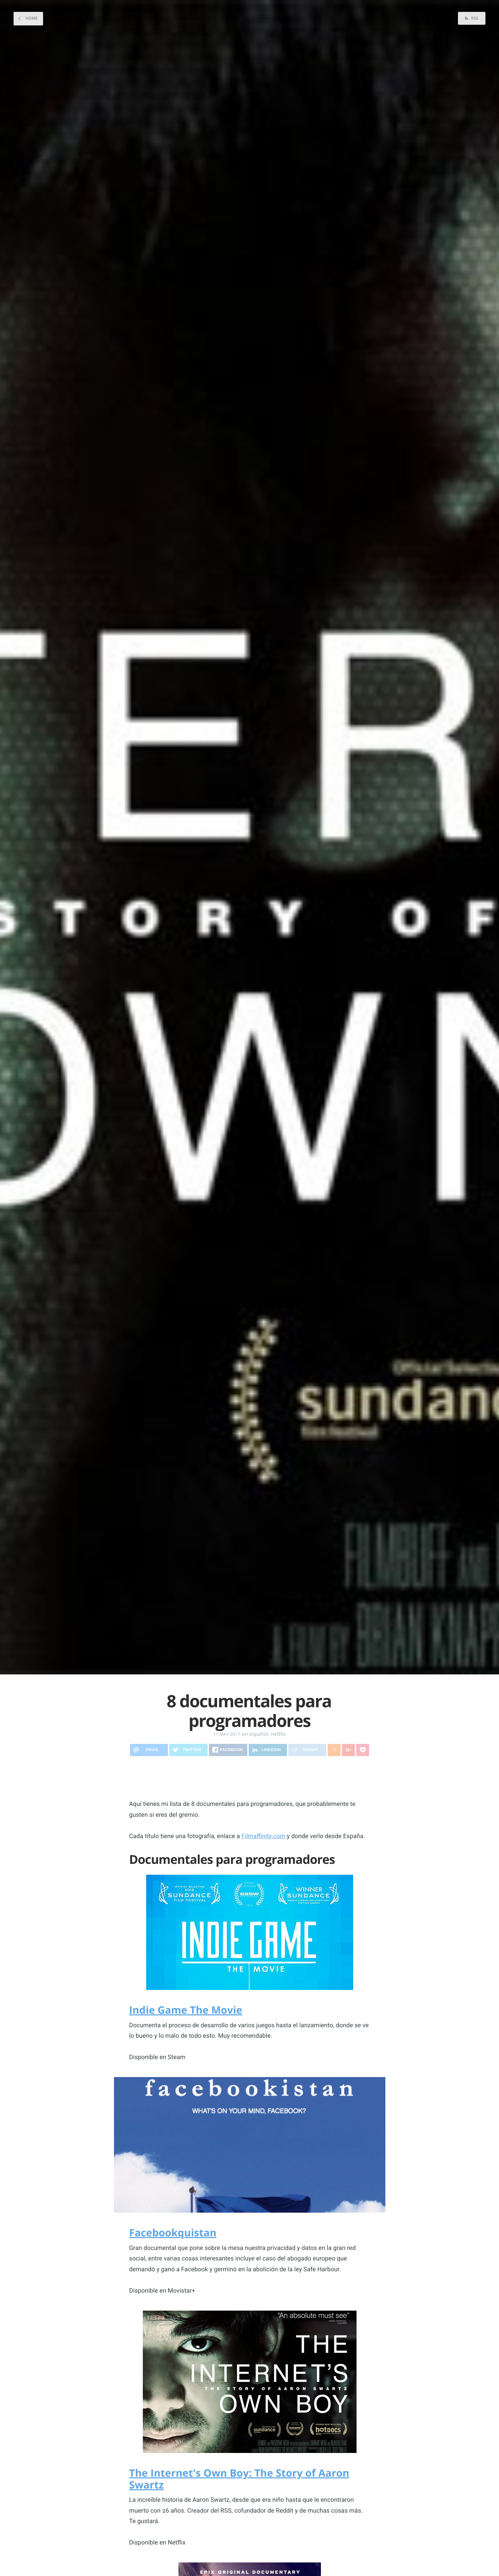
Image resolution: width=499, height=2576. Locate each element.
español (258, 1734)
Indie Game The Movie (186, 2010)
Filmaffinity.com (263, 1836)
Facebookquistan (173, 2232)
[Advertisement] (249, 1778)
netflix (278, 1734)
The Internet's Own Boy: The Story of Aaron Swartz (239, 2479)
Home (31, 18)
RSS (474, 18)
